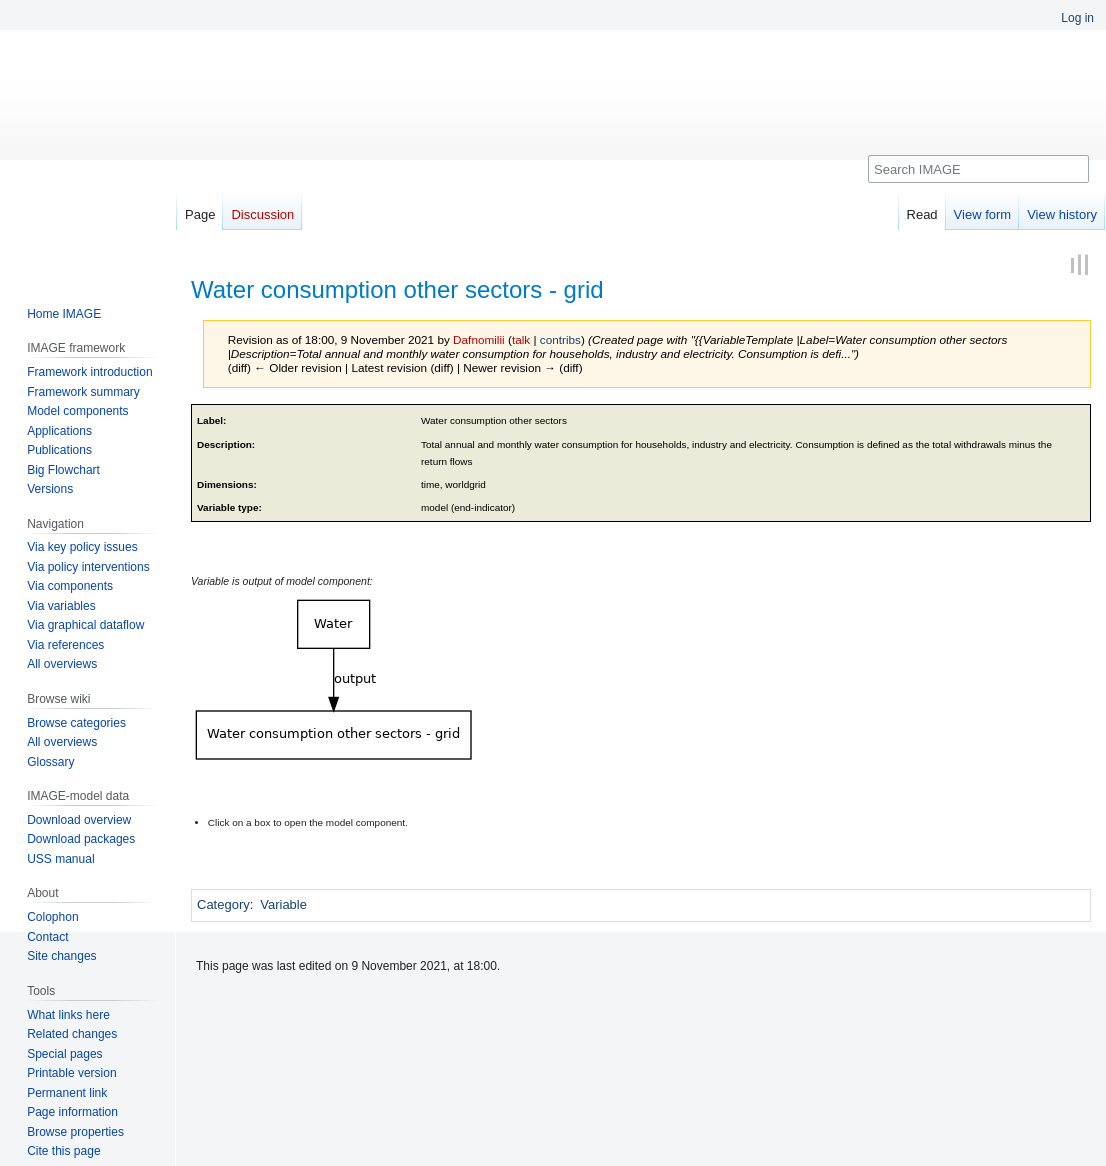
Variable (283, 904)
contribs (560, 339)
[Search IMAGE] (978, 169)
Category (223, 904)
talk (521, 339)
